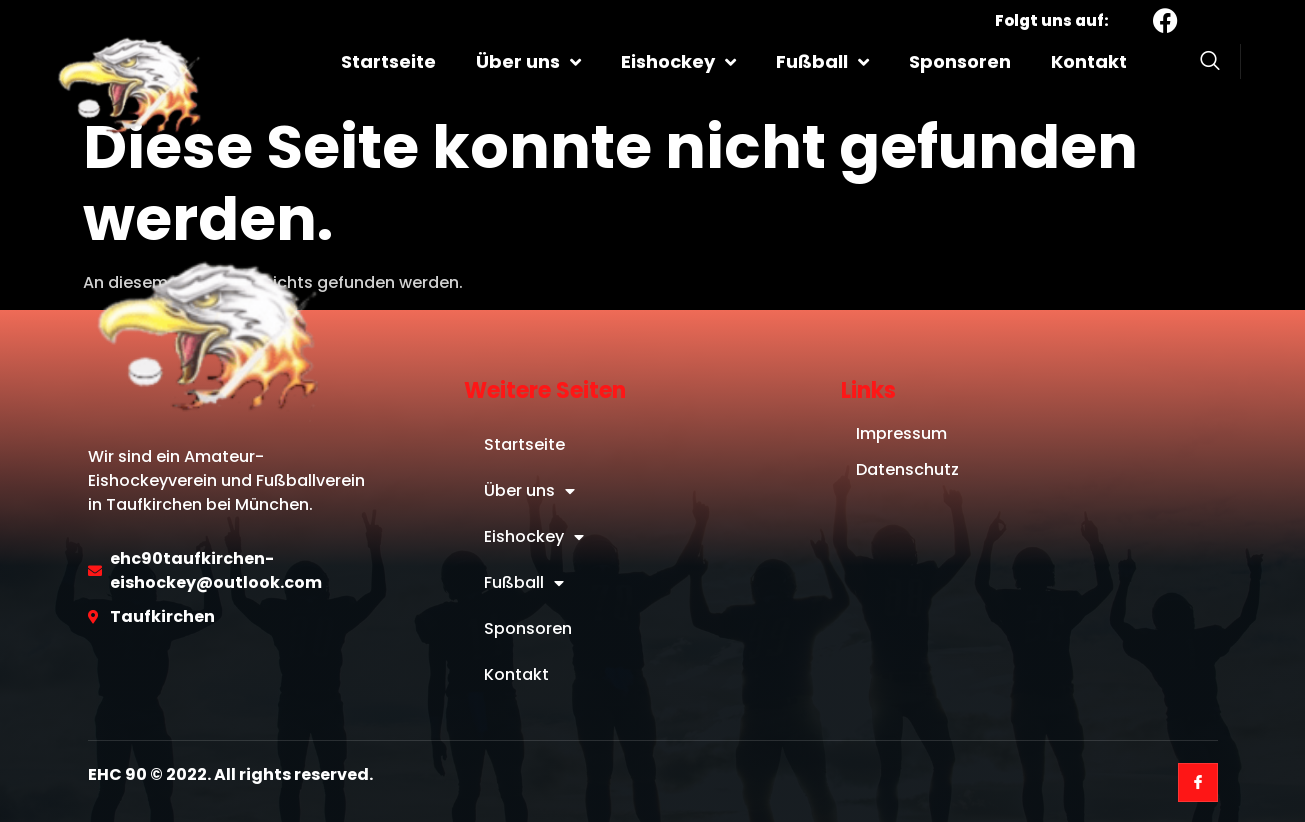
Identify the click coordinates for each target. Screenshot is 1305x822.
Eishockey (678, 62)
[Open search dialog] (1210, 64)
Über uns (528, 62)
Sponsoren (960, 61)
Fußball (822, 62)
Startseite (388, 61)
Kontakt (1089, 61)
